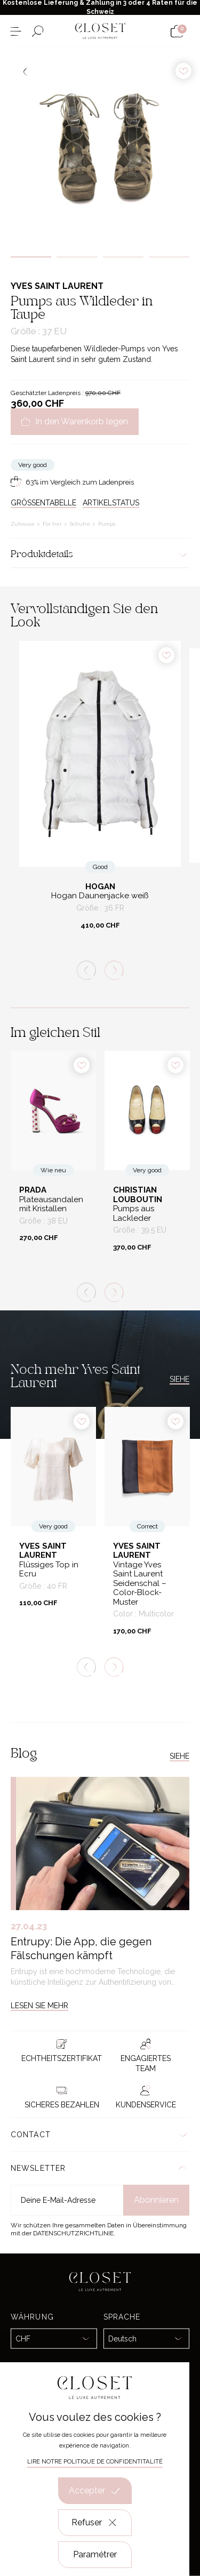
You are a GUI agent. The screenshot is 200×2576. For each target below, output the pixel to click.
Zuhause (23, 524)
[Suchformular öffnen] (37, 31)
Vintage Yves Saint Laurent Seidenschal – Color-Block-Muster (139, 1583)
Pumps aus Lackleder (133, 1213)
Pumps (106, 524)
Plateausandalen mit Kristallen (51, 1204)
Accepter (95, 2490)
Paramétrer (95, 2554)
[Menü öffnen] (15, 31)
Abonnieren (156, 2200)
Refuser (94, 2522)
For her (53, 524)
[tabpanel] (100, 147)
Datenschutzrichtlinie (73, 2233)
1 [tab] (31, 256)
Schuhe (81, 524)
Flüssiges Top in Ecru (48, 1569)
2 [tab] (77, 256)
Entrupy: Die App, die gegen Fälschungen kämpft (81, 1948)
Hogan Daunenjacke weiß (100, 895)
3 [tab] (123, 256)
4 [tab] (169, 256)
